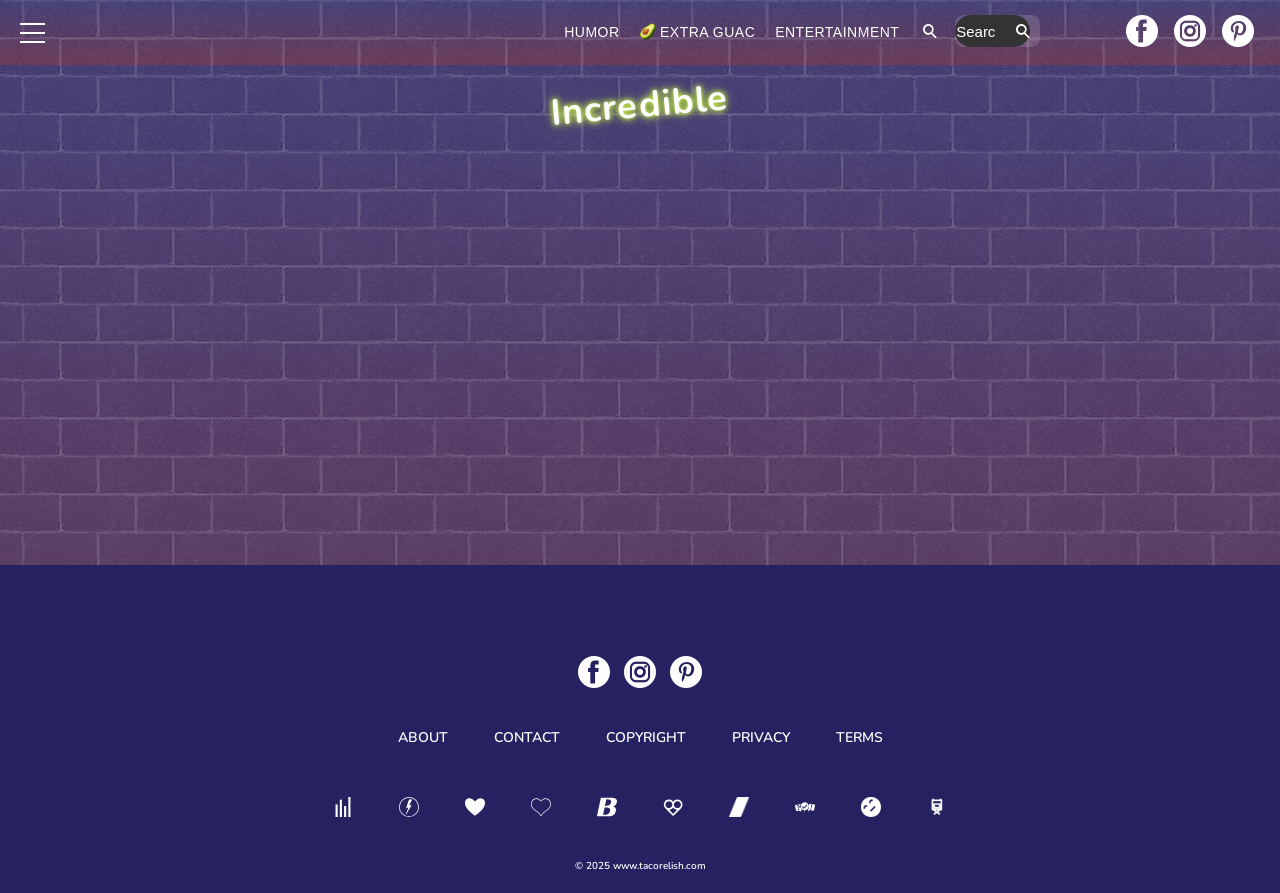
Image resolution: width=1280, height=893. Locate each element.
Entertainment (922, 32)
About (423, 737)
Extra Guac (792, 32)
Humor (676, 32)
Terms (859, 737)
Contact (527, 737)
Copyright (646, 737)
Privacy (761, 737)
